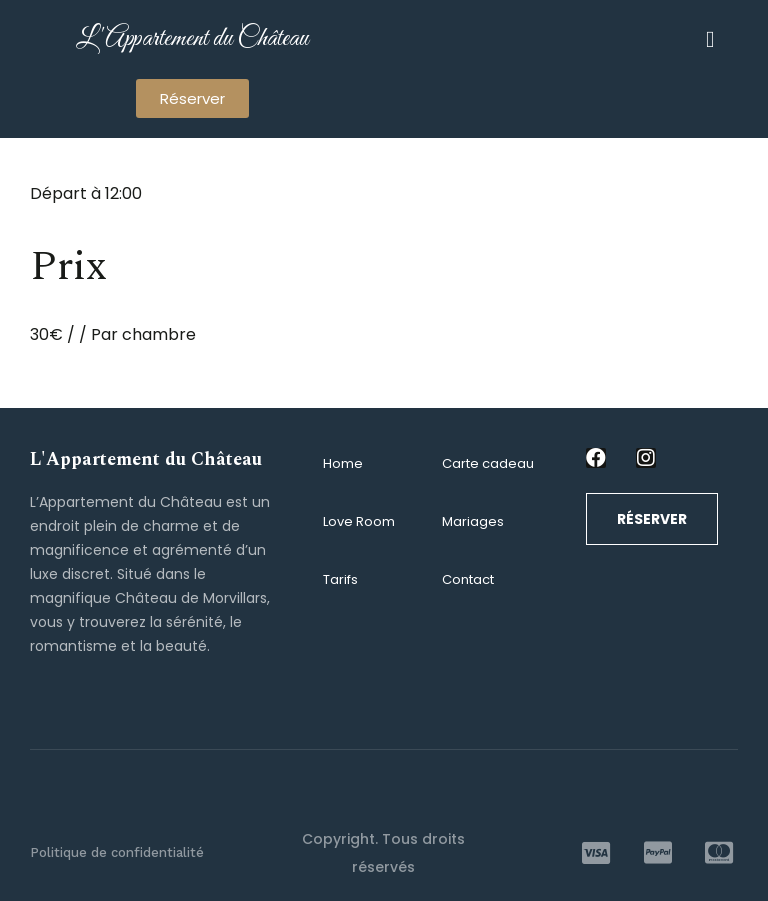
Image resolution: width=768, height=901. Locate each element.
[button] (192, 98)
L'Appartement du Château (192, 39)
